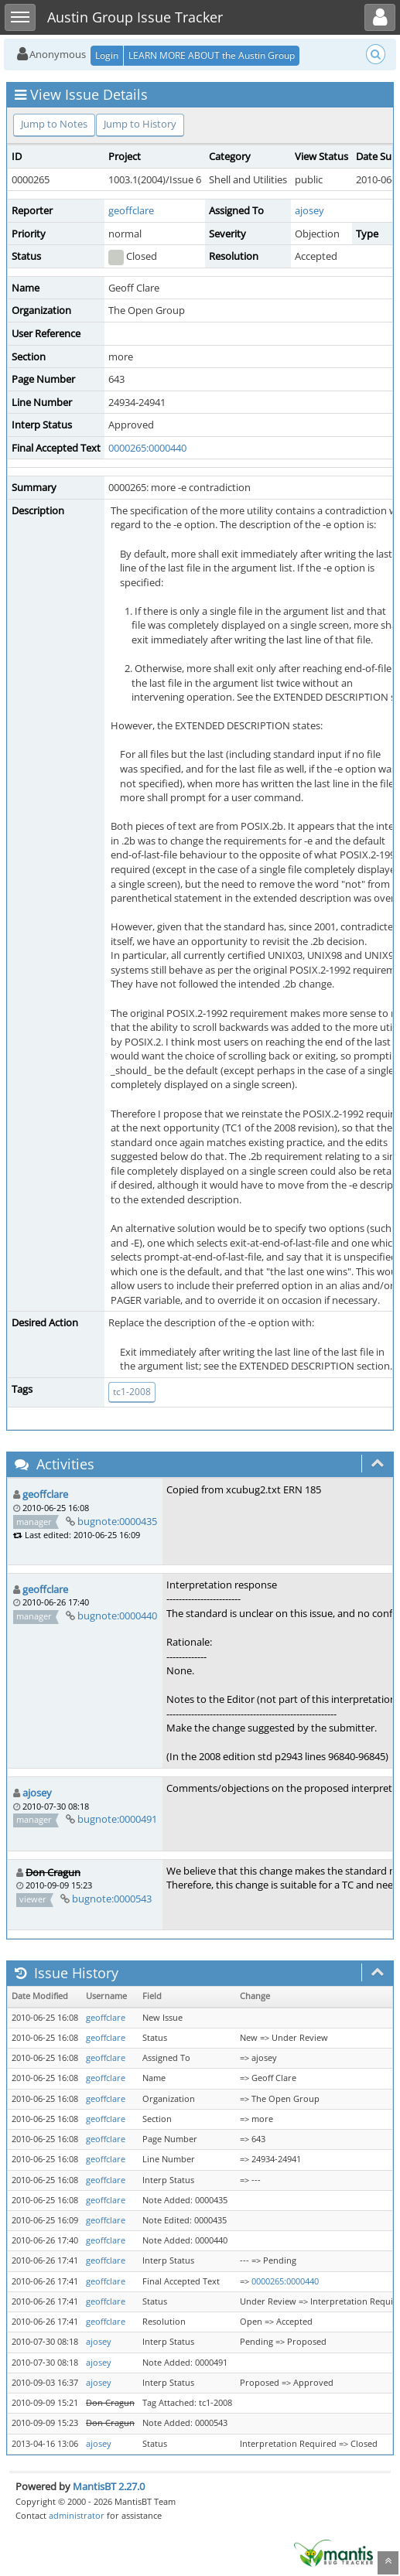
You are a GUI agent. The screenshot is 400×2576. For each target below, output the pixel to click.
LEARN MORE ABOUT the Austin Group (211, 55)
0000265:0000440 (147, 448)
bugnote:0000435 (117, 1521)
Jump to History (140, 124)
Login (106, 55)
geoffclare (131, 210)
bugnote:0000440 (117, 1615)
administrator (76, 2515)
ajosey (309, 210)
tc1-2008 (132, 1391)
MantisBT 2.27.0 (109, 2486)
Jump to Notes (54, 124)
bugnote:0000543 (112, 1899)
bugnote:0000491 (117, 1819)
